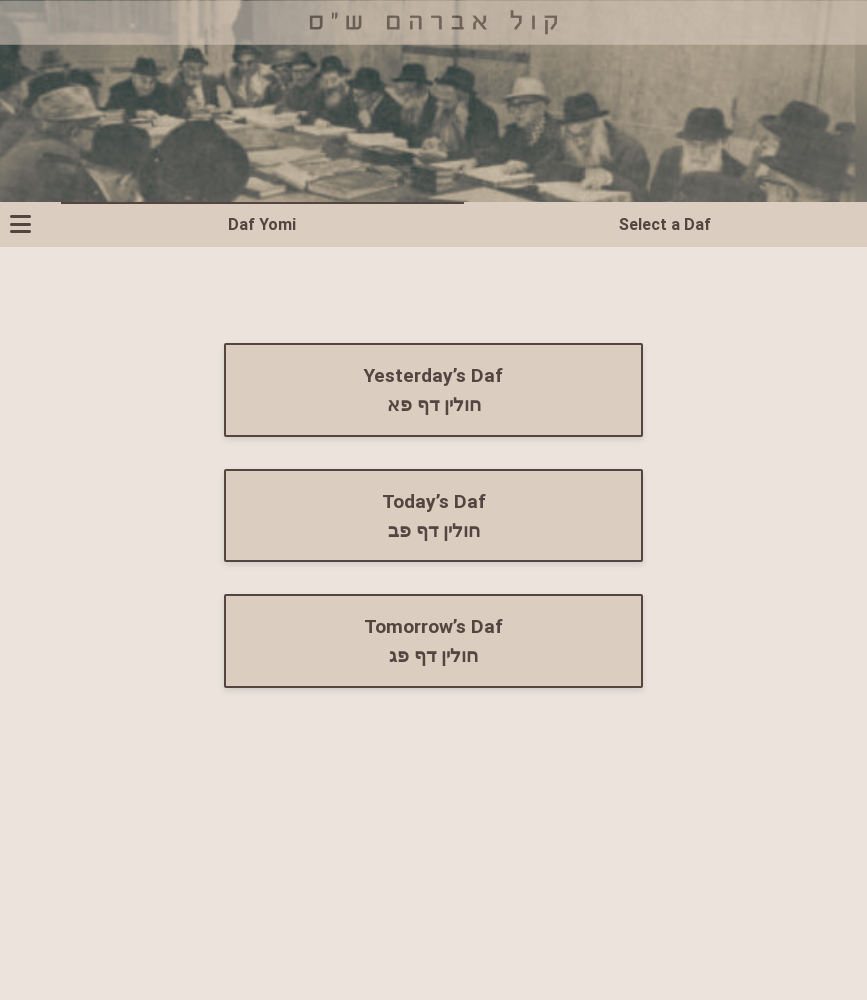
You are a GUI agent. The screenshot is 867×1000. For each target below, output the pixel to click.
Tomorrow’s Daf (433, 641)
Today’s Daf (434, 515)
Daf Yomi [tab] (262, 224)
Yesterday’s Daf (433, 389)
